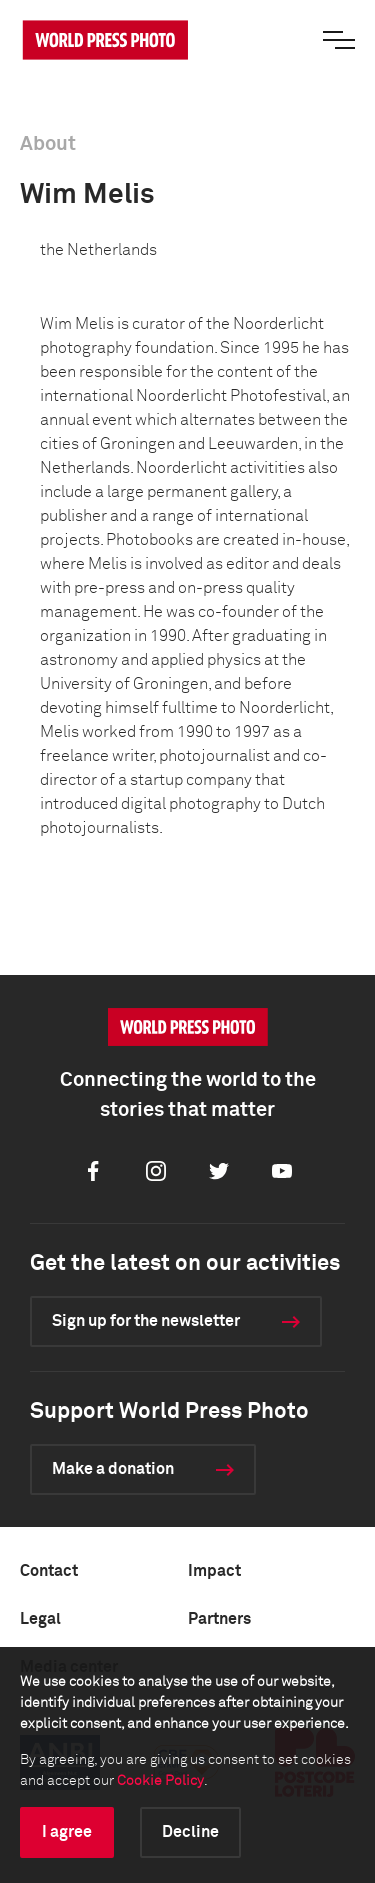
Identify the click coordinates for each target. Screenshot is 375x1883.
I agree (67, 1832)
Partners (219, 1619)
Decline (190, 1832)
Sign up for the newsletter (146, 1321)
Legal (40, 1619)
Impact (214, 1571)
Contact (49, 1571)
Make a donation (113, 1469)
